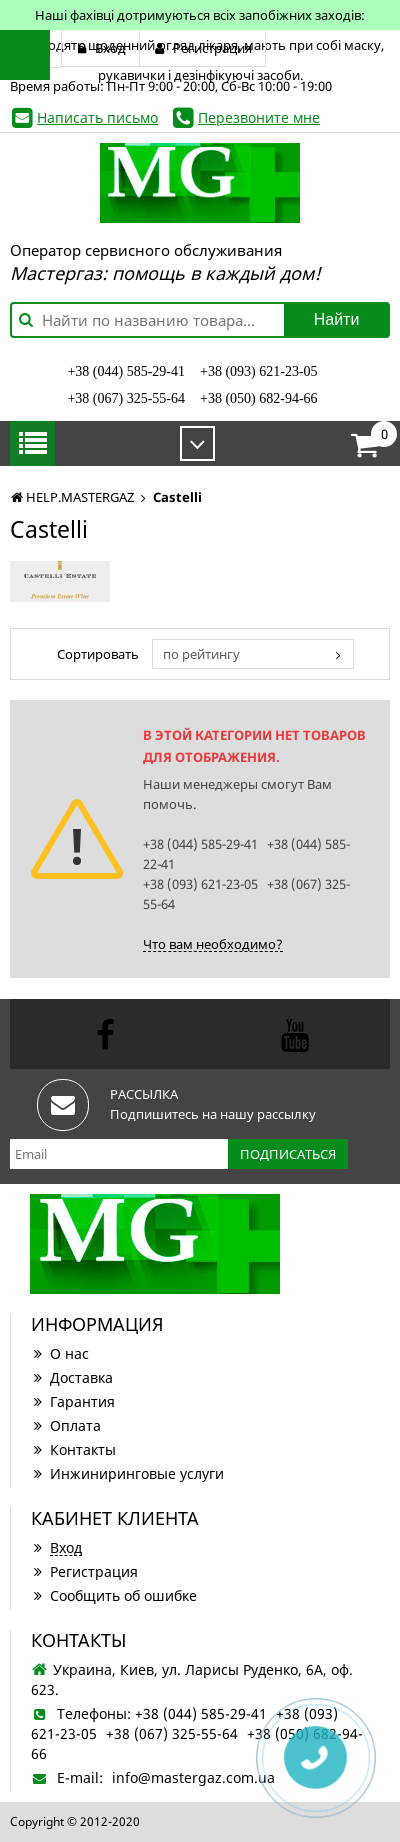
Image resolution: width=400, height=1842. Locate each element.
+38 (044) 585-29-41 (126, 371)
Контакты (73, 1449)
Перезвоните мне (259, 117)
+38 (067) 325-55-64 (126, 398)
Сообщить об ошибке (114, 1595)
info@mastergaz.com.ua (193, 1777)
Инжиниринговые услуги (127, 1473)
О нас (60, 1353)
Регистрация (84, 1571)
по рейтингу (201, 654)
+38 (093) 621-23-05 (259, 371)
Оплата (66, 1425)
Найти (337, 319)
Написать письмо (97, 117)
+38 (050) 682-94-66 (259, 398)
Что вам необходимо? (213, 944)
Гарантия (73, 1401)
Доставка (72, 1377)
